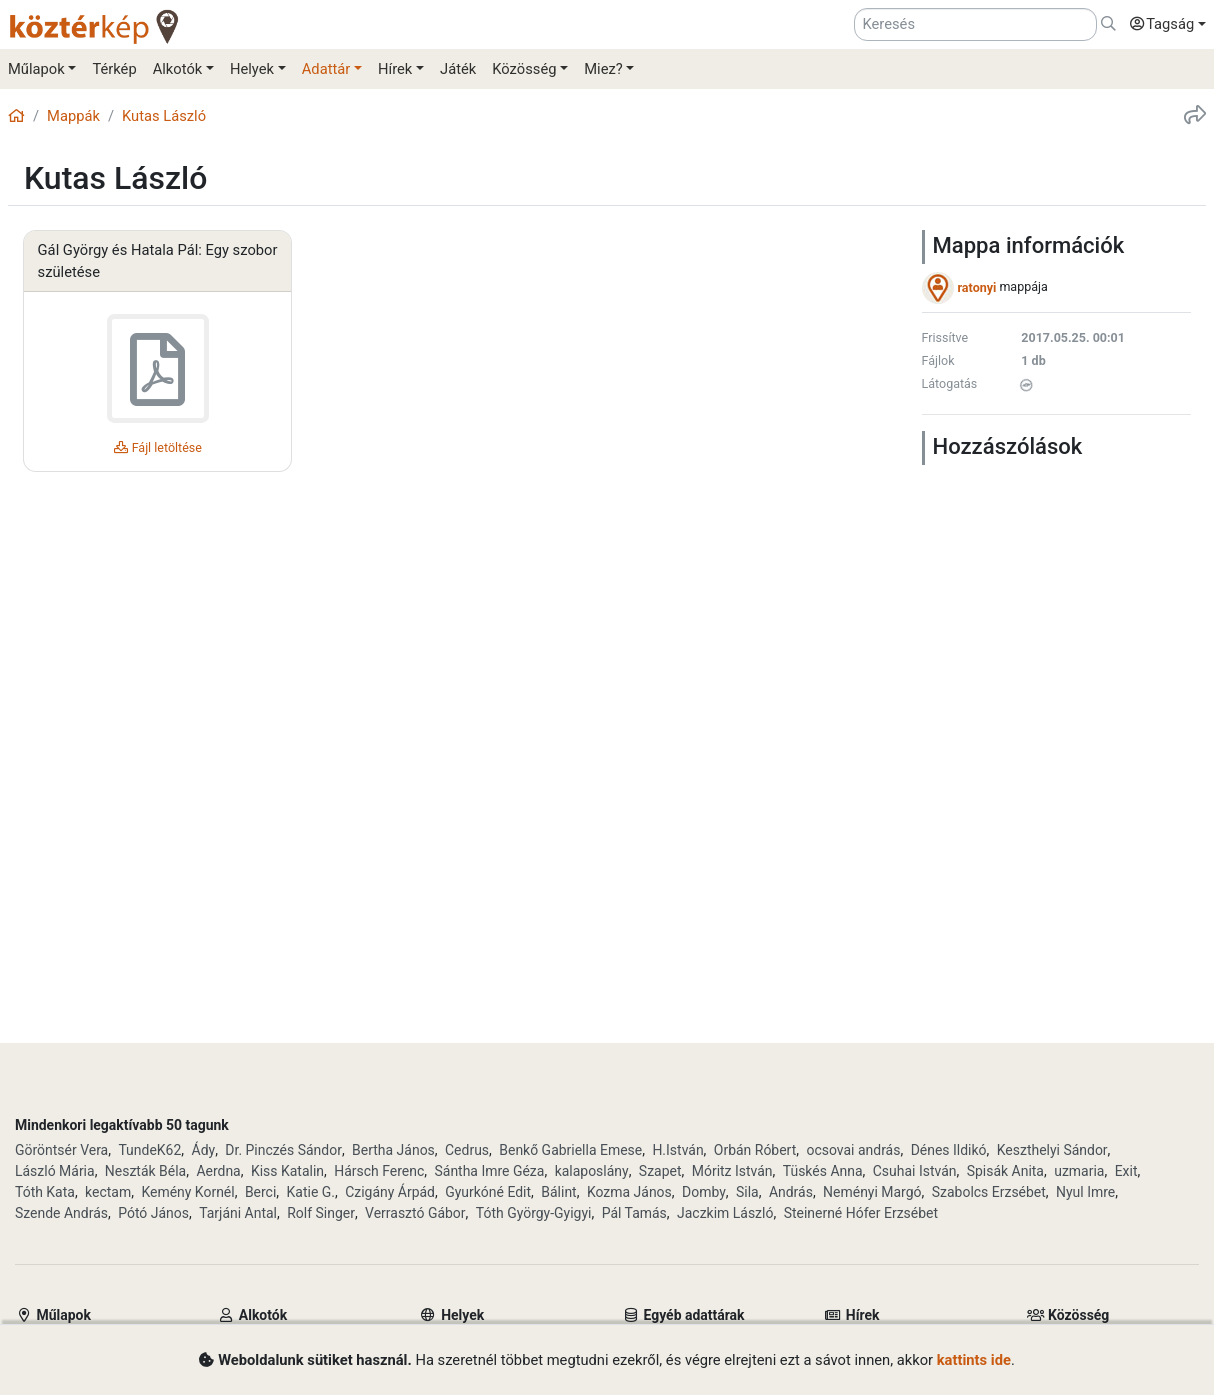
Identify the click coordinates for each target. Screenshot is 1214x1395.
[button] (1163, 25)
